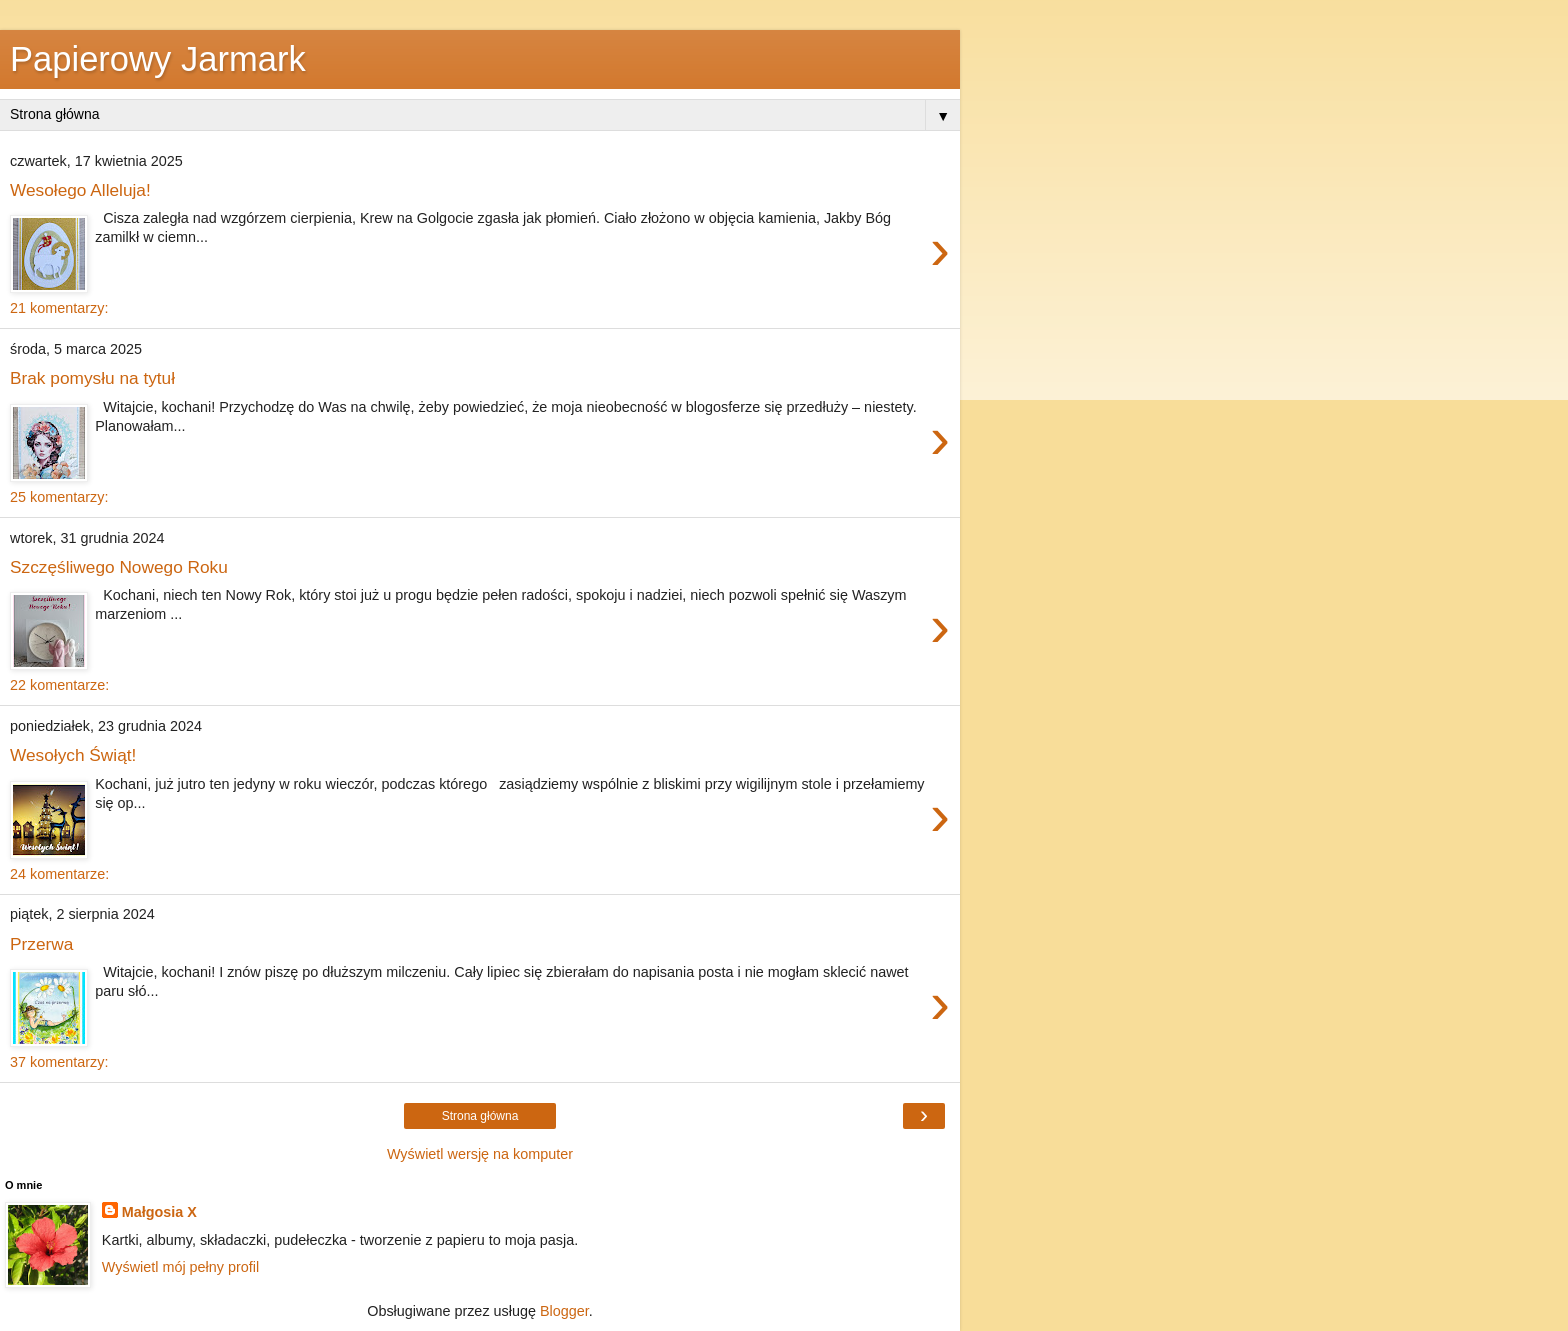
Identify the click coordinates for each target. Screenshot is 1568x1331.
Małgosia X (159, 1212)
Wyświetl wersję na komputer (480, 1154)
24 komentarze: (59, 874)
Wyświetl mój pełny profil (180, 1267)
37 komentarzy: (59, 1062)
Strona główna (480, 1116)
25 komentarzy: (59, 497)
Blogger (564, 1311)
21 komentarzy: (59, 308)
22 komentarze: (59, 685)
